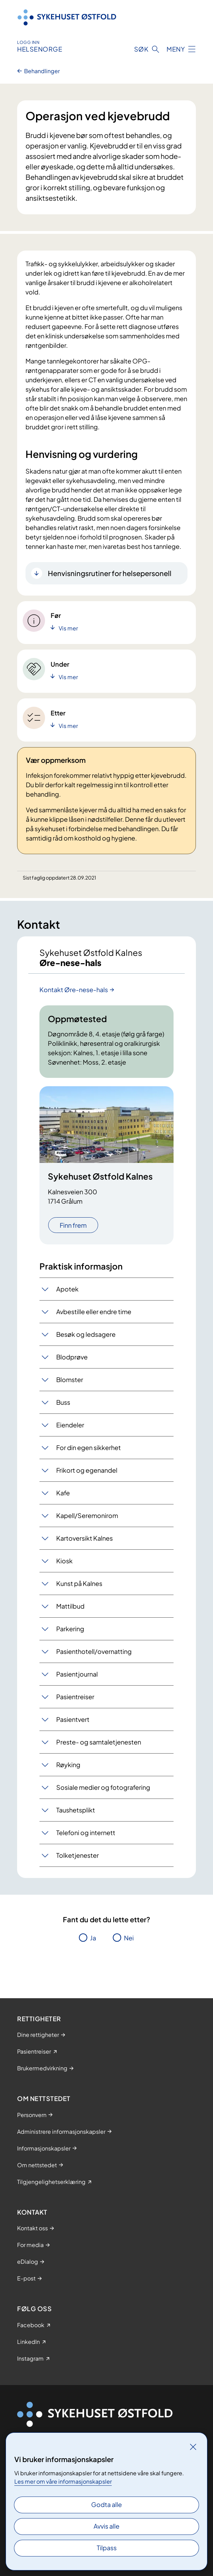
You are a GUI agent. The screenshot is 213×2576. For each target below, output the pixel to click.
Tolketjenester (77, 1855)
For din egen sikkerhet (88, 1447)
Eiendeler (70, 1425)
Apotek (67, 1289)
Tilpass (107, 2548)
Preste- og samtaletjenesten (98, 1742)
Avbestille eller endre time (93, 1312)
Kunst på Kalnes (79, 1583)
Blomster (69, 1379)
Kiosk (64, 1561)
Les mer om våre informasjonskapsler (63, 2481)
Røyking (68, 1765)
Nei (129, 1938)
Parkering (70, 1629)
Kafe (63, 1493)
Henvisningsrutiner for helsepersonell (109, 573)
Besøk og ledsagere (86, 1334)
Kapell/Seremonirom (87, 1515)
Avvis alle (106, 2526)
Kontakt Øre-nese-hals (73, 990)
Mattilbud (70, 1606)
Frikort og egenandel (86, 1470)
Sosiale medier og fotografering (103, 1787)
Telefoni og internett (85, 1833)
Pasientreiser (75, 1697)
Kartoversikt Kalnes (84, 1538)
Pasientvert (72, 1719)
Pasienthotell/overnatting (94, 1651)
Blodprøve (72, 1357)
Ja (93, 1938)
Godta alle (106, 2504)
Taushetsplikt (75, 1810)
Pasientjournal (77, 1674)
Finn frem (73, 1225)
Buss (63, 1402)
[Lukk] (193, 2446)
